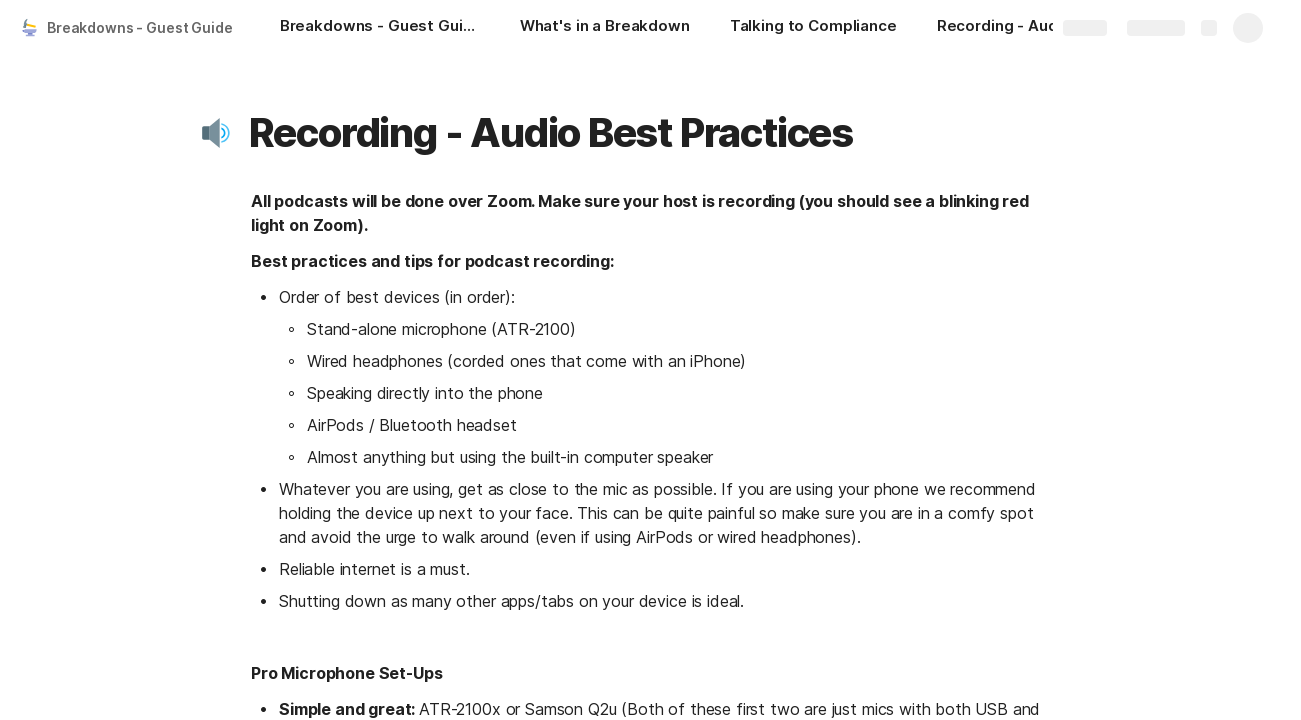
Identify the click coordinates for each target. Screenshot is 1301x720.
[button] (218, 133)
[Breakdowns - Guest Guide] (380, 28)
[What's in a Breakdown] (605, 28)
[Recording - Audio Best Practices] (1037, 28)
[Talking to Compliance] (813, 28)
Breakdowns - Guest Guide (140, 27)
